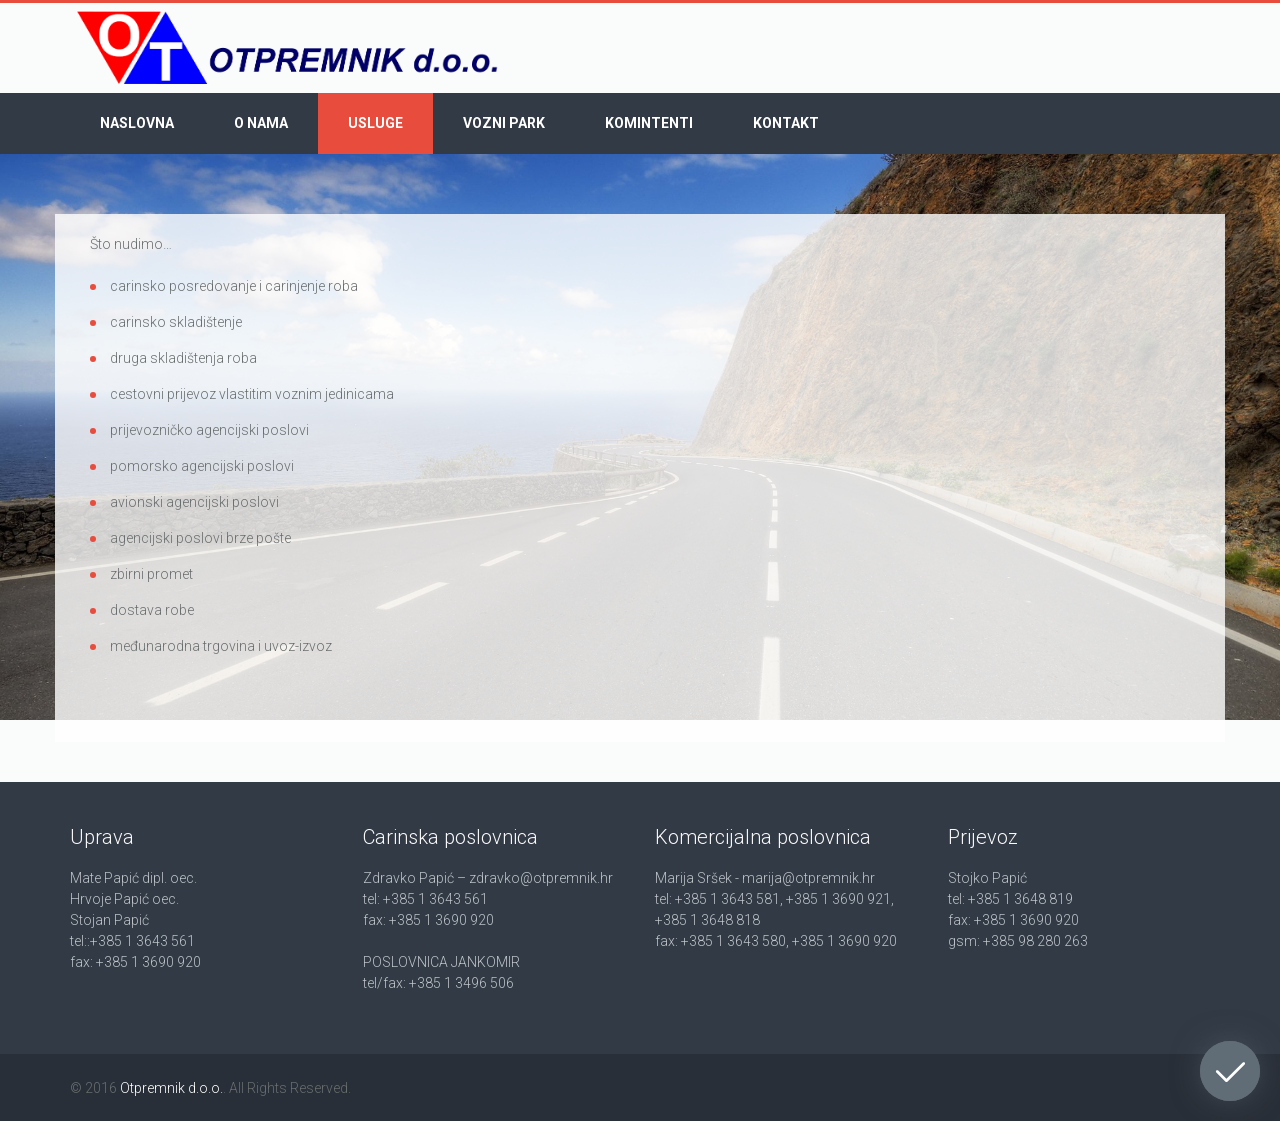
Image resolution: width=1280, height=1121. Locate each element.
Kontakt (786, 123)
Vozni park (504, 123)
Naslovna (137, 123)
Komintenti (649, 123)
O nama (261, 123)
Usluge (375, 123)
